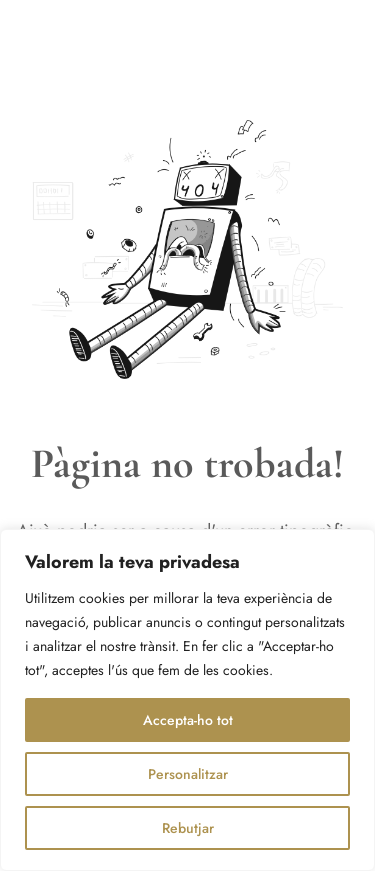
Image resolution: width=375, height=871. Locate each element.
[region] (187, 700)
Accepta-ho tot (188, 720)
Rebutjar (188, 828)
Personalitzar (188, 774)
